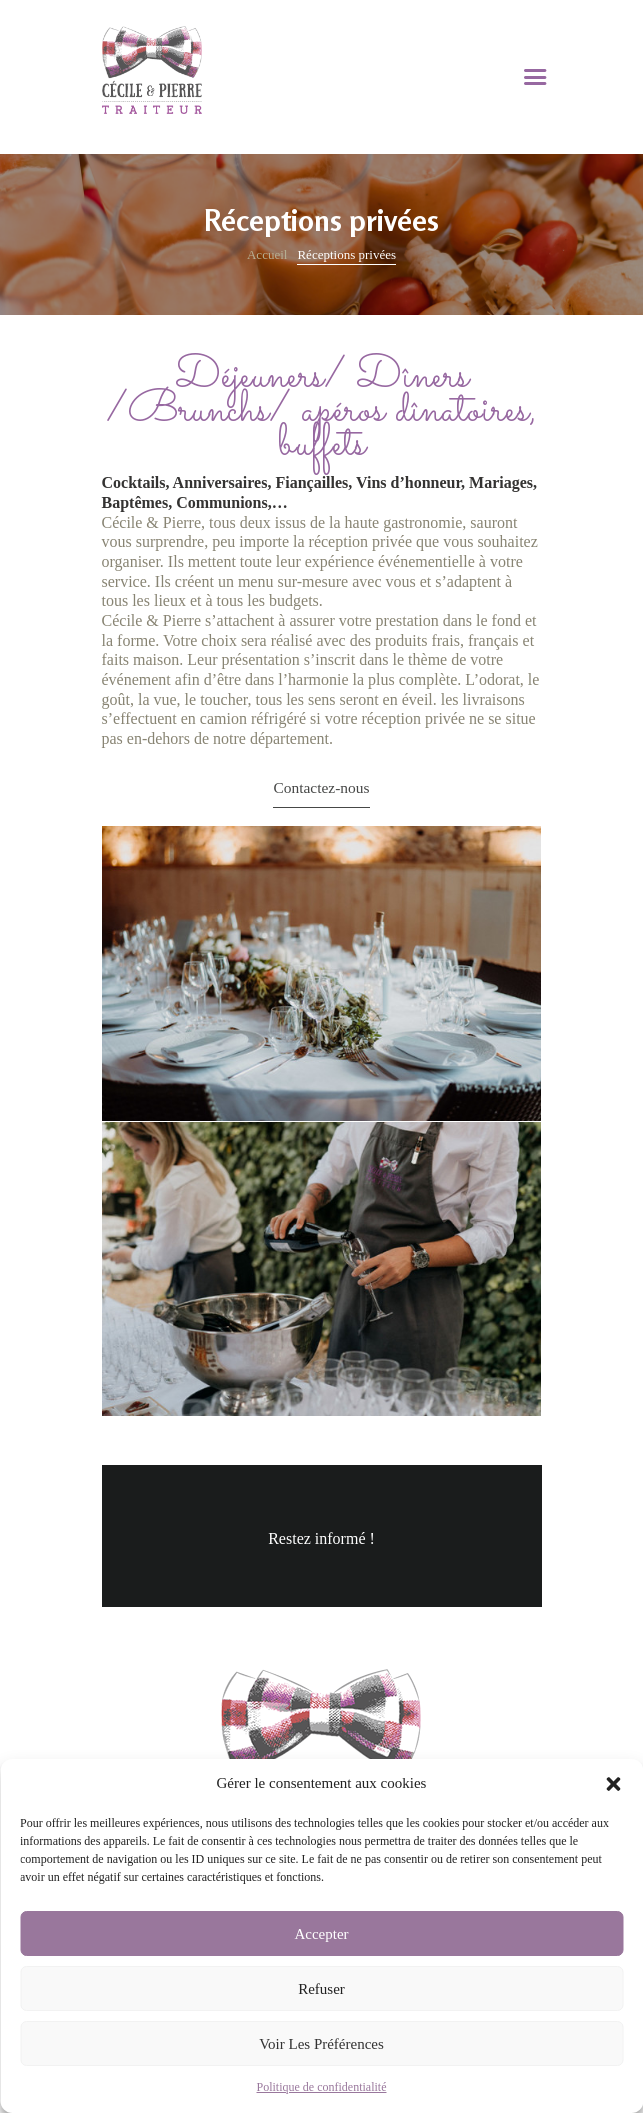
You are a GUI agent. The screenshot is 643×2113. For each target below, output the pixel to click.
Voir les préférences (321, 2044)
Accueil (267, 254)
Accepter (321, 1934)
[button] (613, 1784)
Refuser (321, 1989)
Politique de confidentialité (322, 2087)
